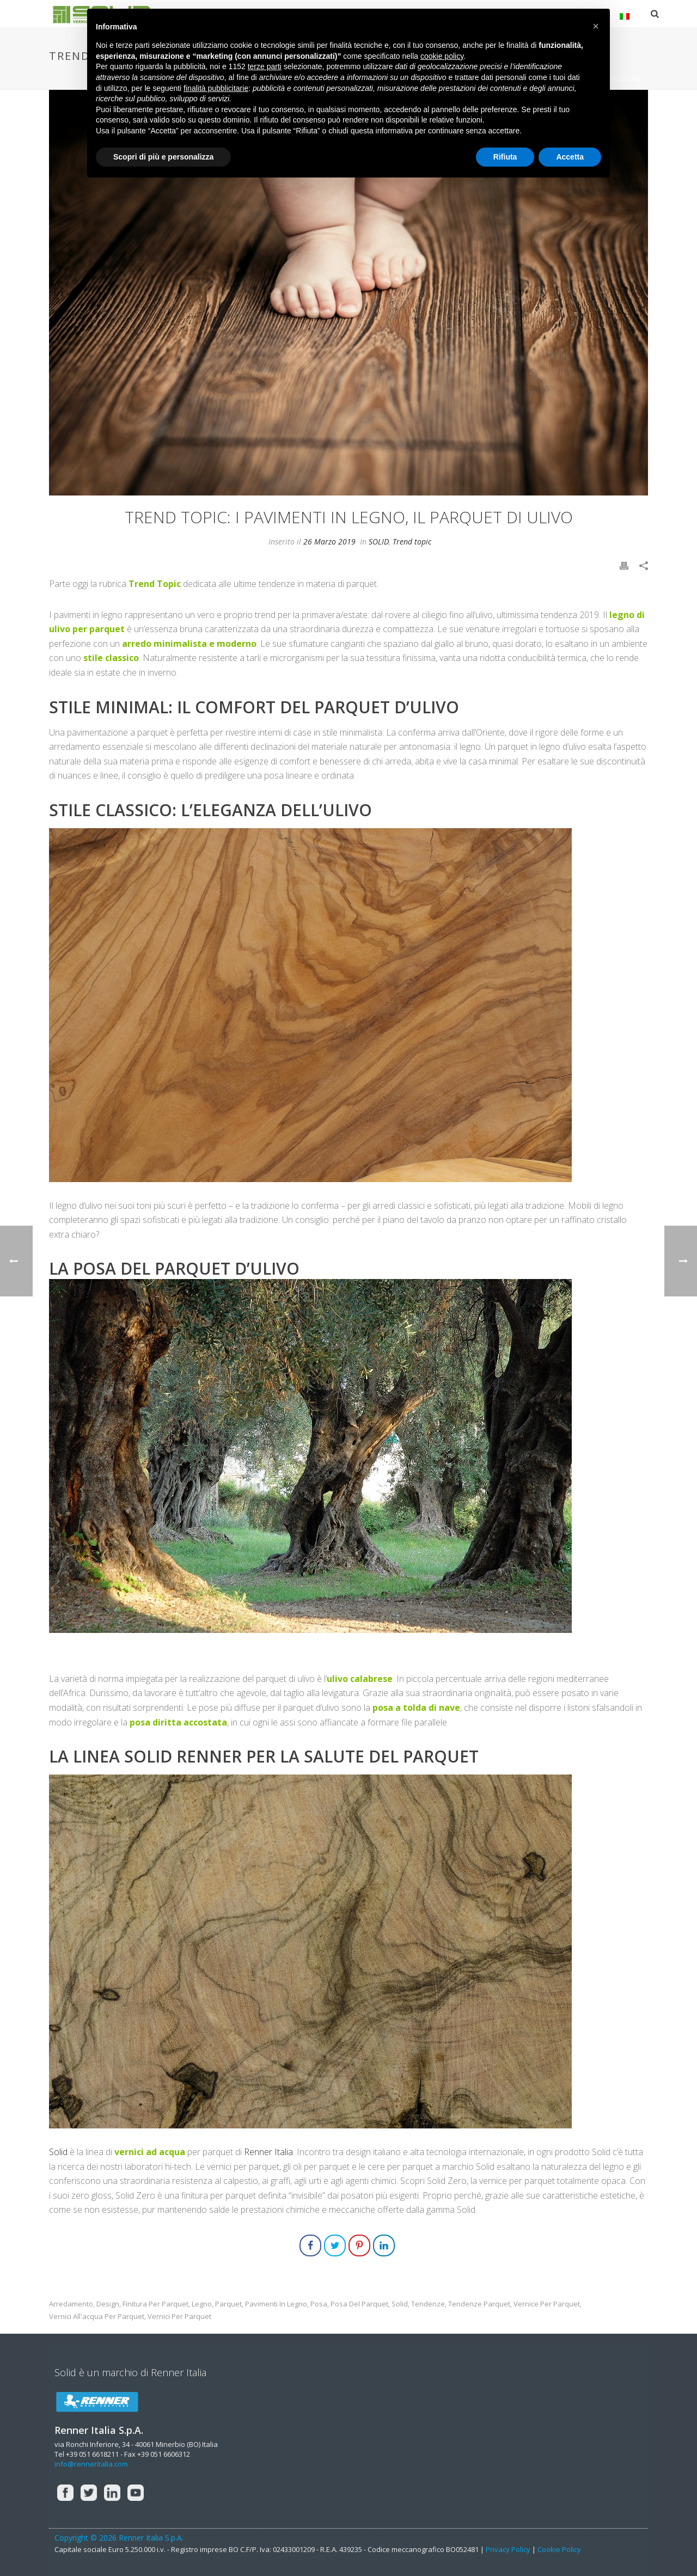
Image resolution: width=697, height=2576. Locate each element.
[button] (595, 26)
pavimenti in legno (276, 2304)
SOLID (379, 541)
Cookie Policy (559, 2549)
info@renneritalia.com (91, 2464)
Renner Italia (268, 2152)
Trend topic (412, 541)
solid (400, 2304)
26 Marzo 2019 (329, 541)
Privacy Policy (508, 2549)
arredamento (71, 2304)
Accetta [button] (570, 156)
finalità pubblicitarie (216, 88)
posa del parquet (359, 2304)
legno (202, 2304)
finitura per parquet (155, 2304)
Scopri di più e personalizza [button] (163, 156)
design (107, 2304)
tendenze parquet (479, 2304)
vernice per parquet (546, 2304)
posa (318, 2304)
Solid (58, 2152)
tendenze (428, 2304)
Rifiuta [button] (505, 156)
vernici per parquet (179, 2316)
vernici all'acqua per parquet (96, 2316)
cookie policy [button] (441, 56)
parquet (228, 2304)
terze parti (265, 66)
